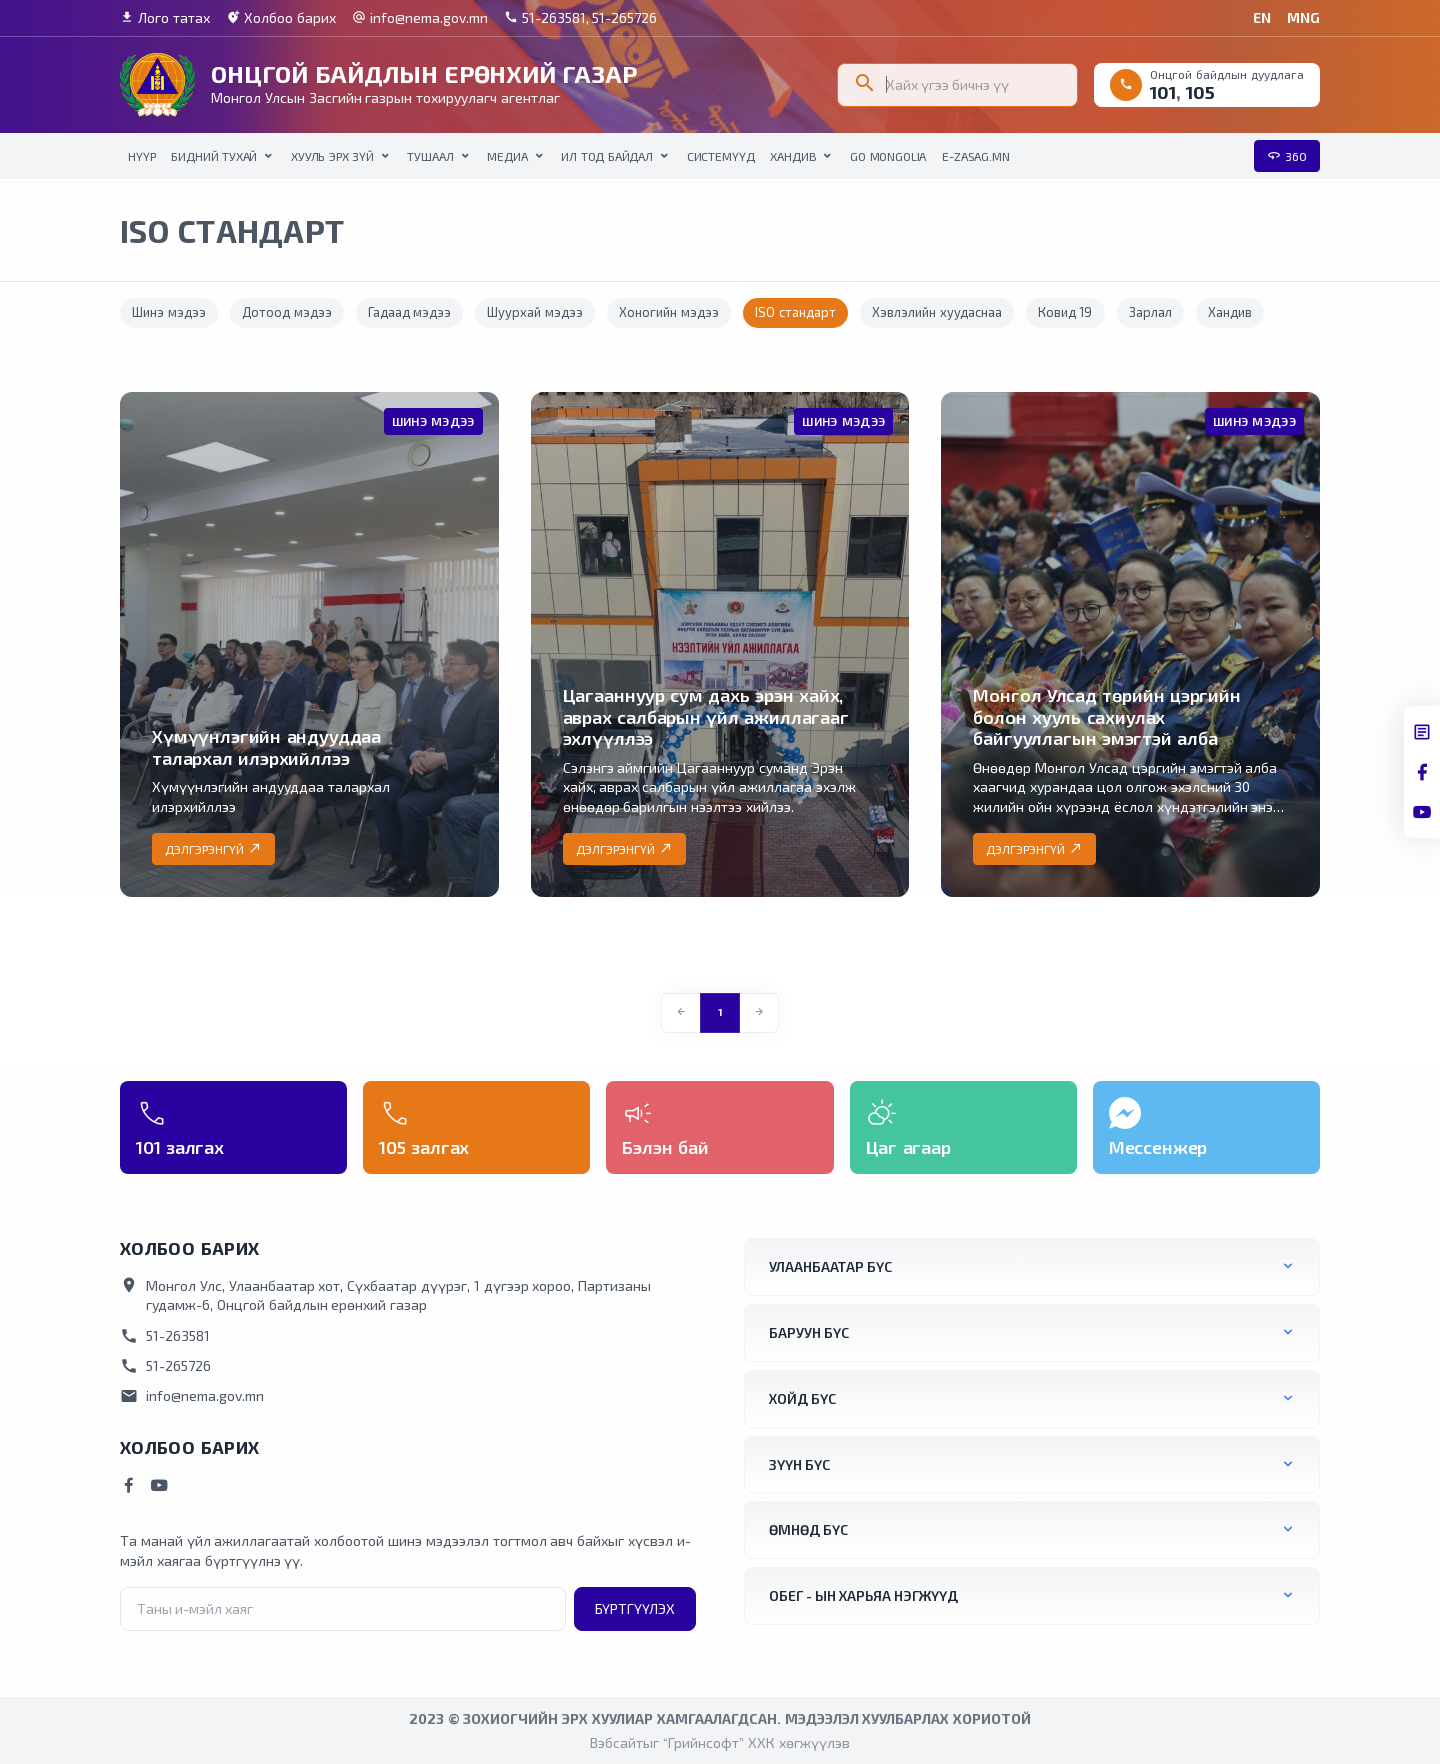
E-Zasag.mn (975, 156)
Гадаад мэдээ (410, 312)
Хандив (793, 156)
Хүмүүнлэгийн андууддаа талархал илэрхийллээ (266, 747)
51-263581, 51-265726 (581, 18)
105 (1200, 92)
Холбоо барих (281, 18)
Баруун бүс (809, 1332)
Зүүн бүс (799, 1464)
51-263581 (165, 1336)
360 (1287, 156)
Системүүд (721, 156)
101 (1163, 92)
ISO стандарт (795, 312)
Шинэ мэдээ (169, 312)
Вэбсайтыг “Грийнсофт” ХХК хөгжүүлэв (719, 1742)
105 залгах (424, 1147)
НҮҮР (141, 156)
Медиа (507, 156)
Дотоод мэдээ (287, 312)
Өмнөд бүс (808, 1529)
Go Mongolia (888, 156)
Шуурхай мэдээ (535, 312)
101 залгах (180, 1147)
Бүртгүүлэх (635, 1608)
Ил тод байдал (607, 156)
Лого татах (165, 18)
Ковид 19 (1065, 312)
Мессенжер (1158, 1147)
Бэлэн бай (665, 1147)
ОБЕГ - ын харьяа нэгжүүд (863, 1595)
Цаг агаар (908, 1147)
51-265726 (165, 1366)
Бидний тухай (214, 156)
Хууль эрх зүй (332, 156)
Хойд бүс (802, 1398)
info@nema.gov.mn (420, 18)
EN (1262, 17)
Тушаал (430, 156)
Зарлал (1150, 312)
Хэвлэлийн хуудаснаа (937, 312)
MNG (1303, 17)
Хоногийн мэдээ (669, 312)
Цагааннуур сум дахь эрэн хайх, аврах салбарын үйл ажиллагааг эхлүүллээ (706, 716)
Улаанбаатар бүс (830, 1266)
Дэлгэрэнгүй (213, 849)
